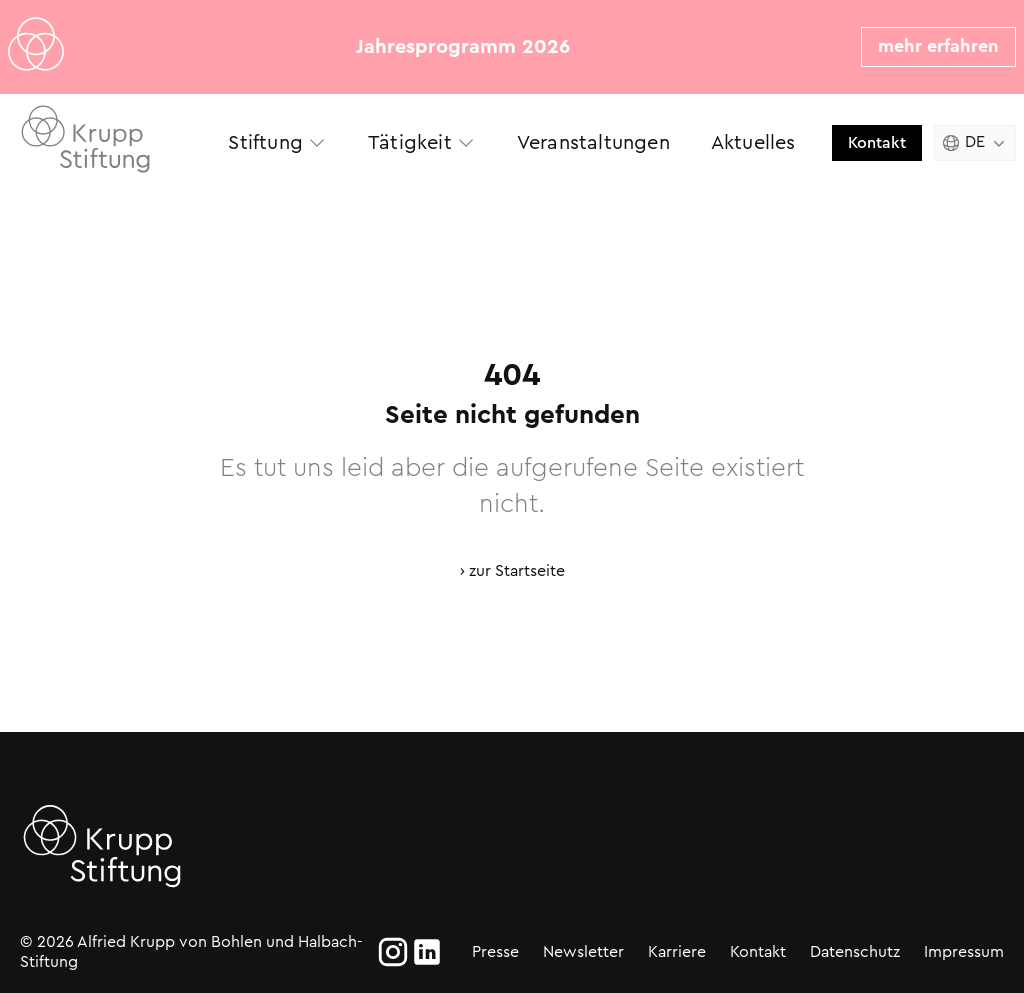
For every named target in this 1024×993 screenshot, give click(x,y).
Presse (495, 951)
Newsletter (583, 951)
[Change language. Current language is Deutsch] (975, 143)
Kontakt (877, 142)
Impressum (964, 951)
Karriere (677, 951)
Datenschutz (855, 951)
